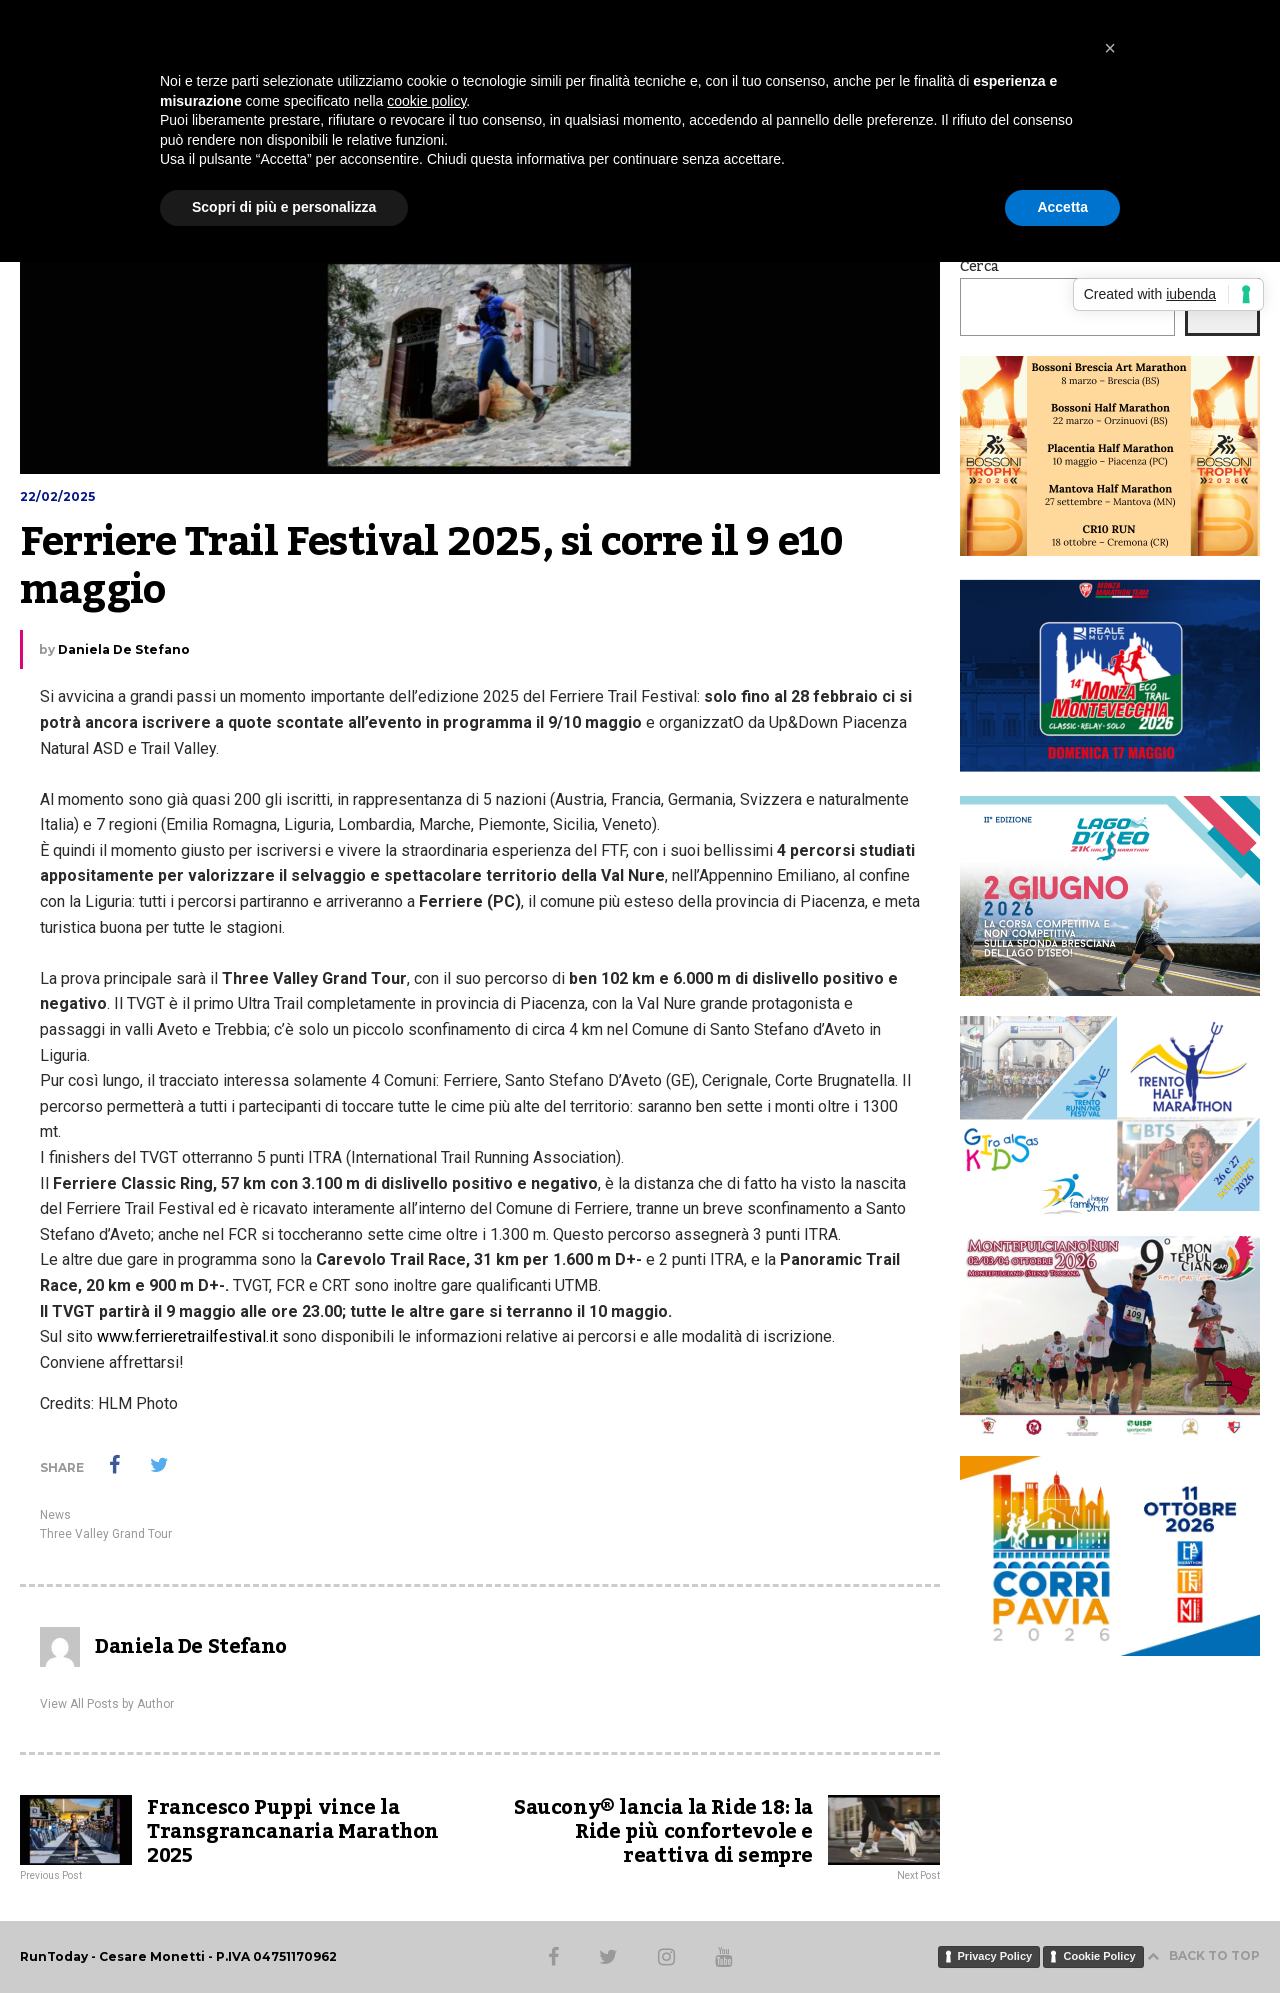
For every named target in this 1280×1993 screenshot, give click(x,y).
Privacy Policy (995, 1956)
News (55, 1515)
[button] (1110, 48)
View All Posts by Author (107, 1704)
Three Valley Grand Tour (106, 1534)
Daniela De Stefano (124, 649)
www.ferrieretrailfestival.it (187, 1336)
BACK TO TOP (1203, 1955)
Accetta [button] (1062, 207)
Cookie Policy (1099, 1956)
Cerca (979, 267)
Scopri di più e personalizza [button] (284, 207)
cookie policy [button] (426, 101)
